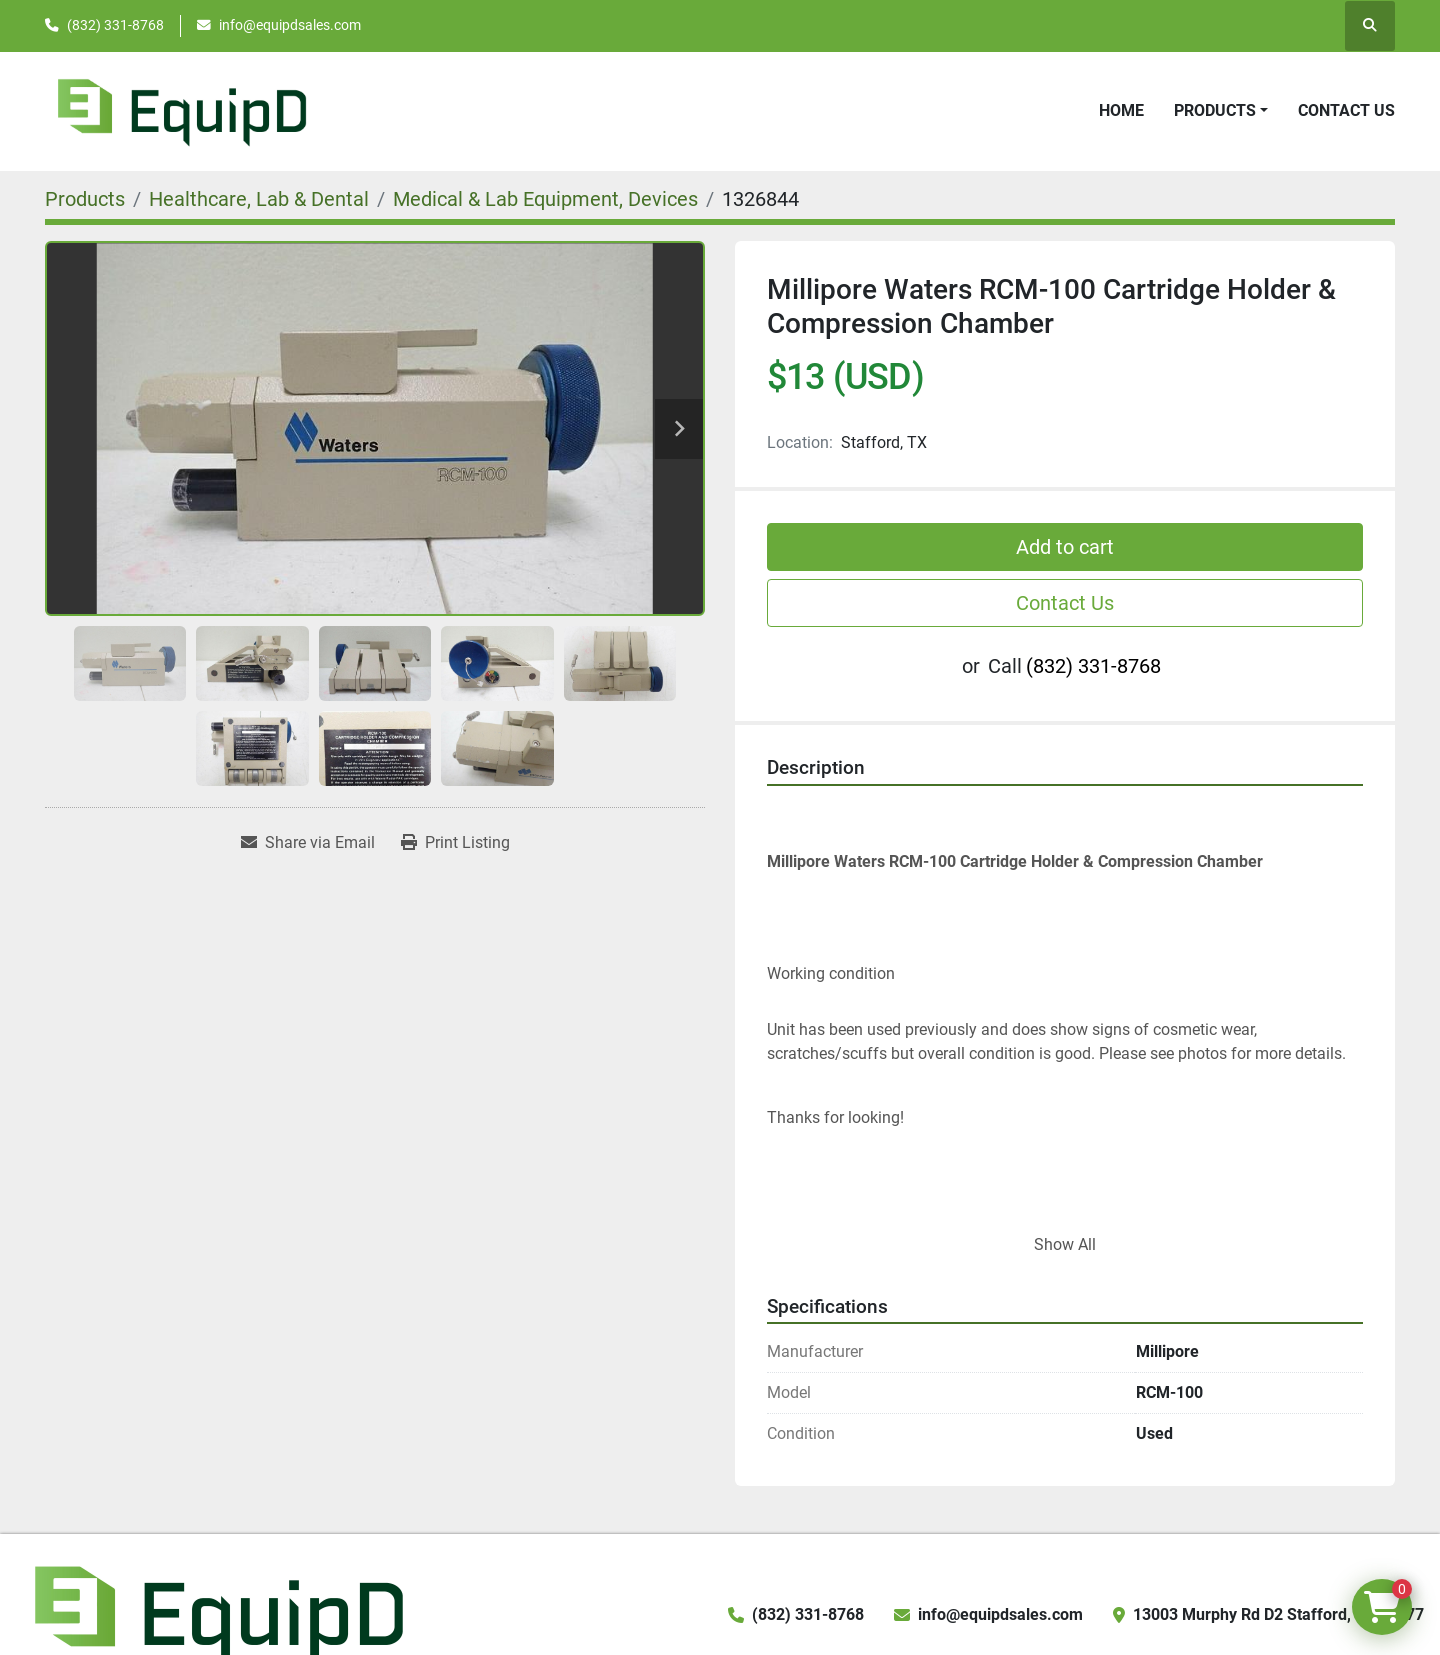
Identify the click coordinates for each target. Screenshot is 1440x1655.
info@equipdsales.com (290, 25)
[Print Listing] (455, 843)
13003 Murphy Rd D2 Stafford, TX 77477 (1278, 1614)
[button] (1221, 111)
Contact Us (1346, 110)
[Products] (85, 199)
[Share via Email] (308, 843)
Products (1215, 110)
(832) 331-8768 (115, 25)
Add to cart (1065, 547)
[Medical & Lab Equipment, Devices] (545, 199)
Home (1121, 110)
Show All (1065, 1244)
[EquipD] (216, 1613)
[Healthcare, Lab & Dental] (259, 199)
